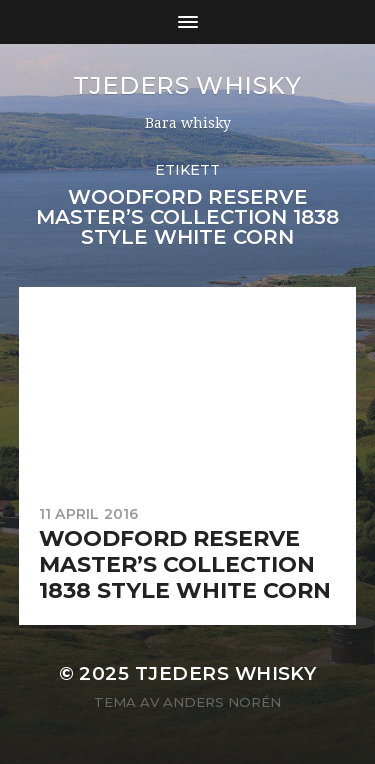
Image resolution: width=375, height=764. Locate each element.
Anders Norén (222, 702)
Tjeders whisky (187, 85)
